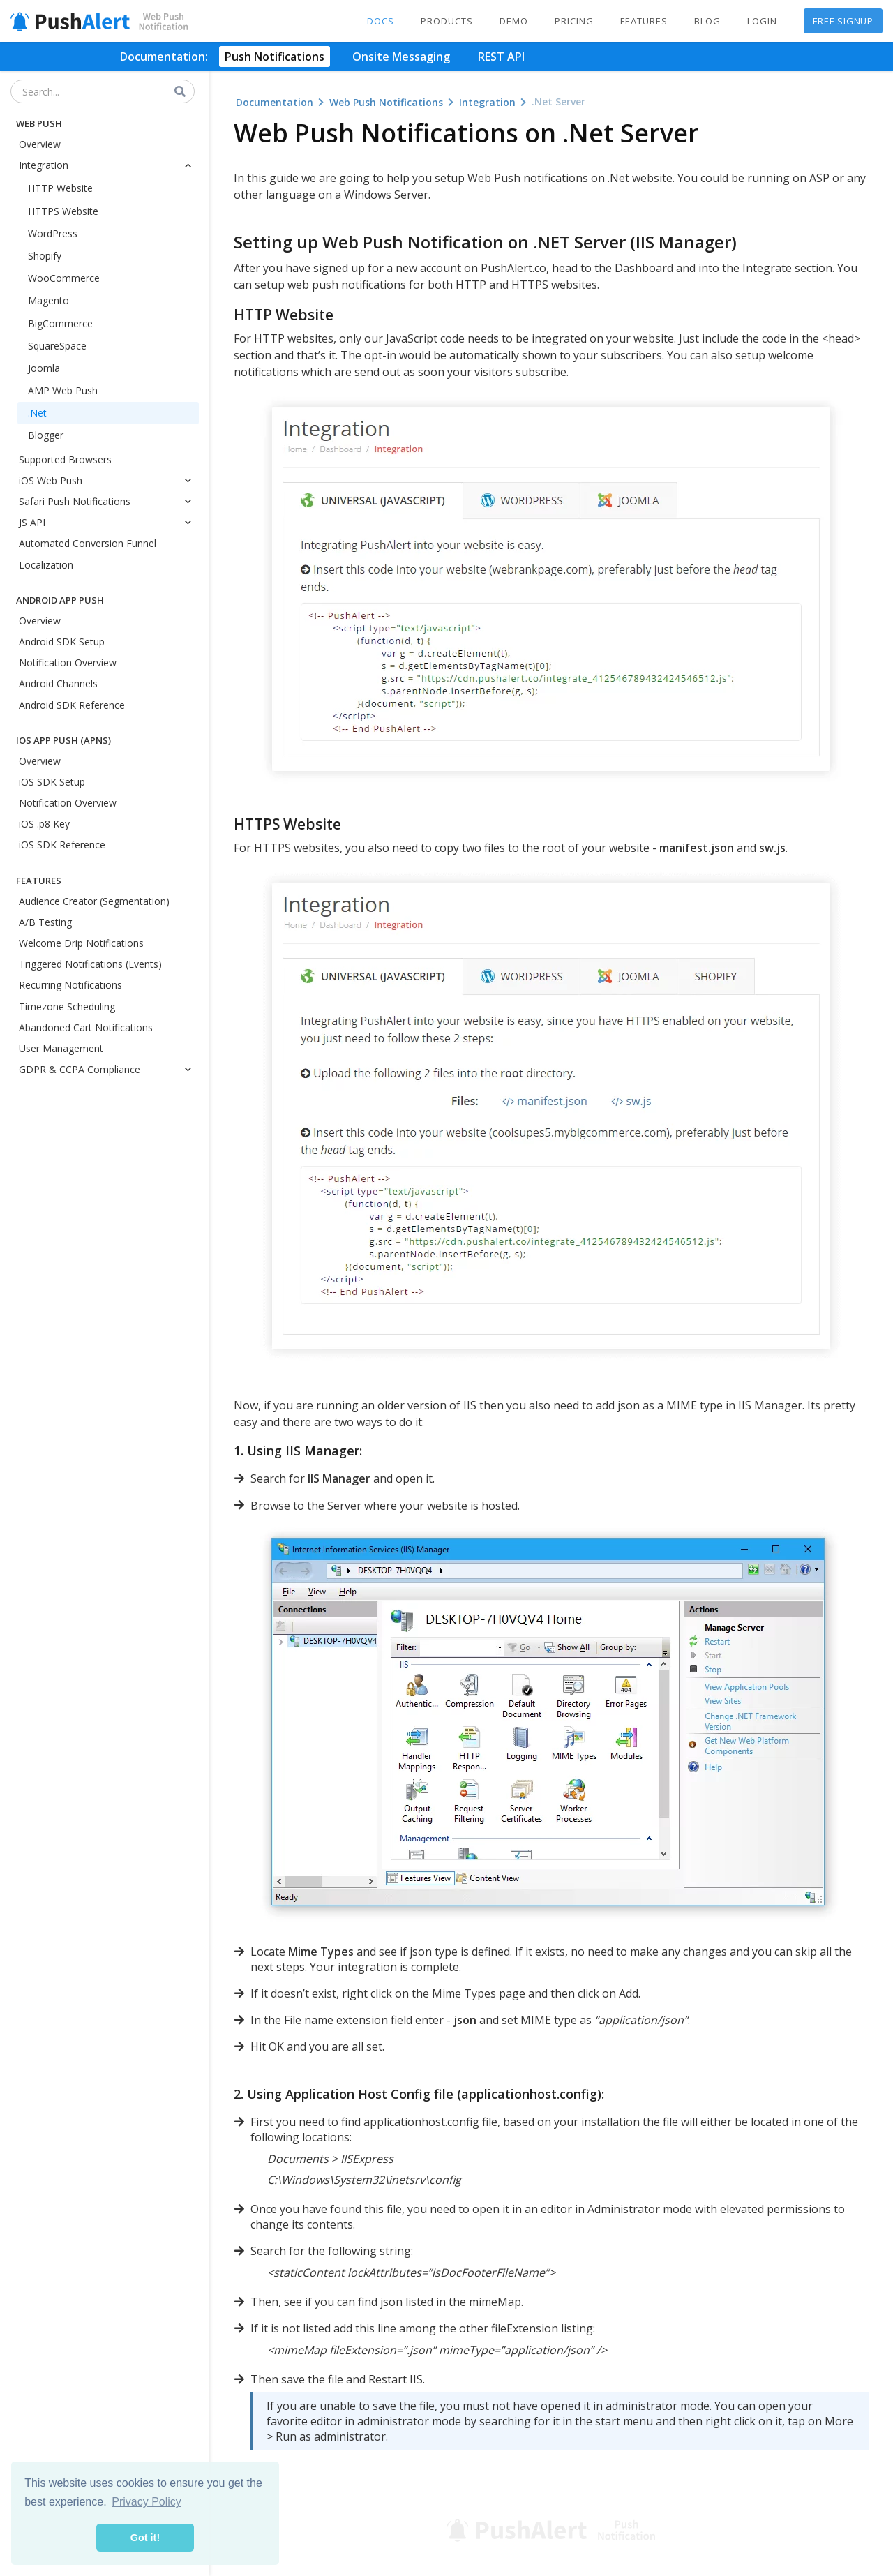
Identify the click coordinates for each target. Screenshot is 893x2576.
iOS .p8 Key (44, 823)
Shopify (44, 255)
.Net (37, 412)
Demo (514, 21)
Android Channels (58, 683)
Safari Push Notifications (109, 501)
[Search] (181, 92)
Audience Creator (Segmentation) (94, 901)
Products (447, 21)
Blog (707, 21)
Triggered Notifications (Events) (90, 964)
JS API (109, 522)
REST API (501, 56)
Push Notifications (274, 56)
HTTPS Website (63, 211)
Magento (48, 300)
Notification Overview (68, 662)
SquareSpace (57, 345)
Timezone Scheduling (67, 1006)
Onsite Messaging (401, 56)
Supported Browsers (65, 459)
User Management (61, 1048)
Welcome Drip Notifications (81, 943)
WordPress (52, 233)
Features (644, 21)
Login (762, 21)
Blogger (45, 435)
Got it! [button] (145, 2537)
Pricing (574, 21)
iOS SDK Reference (62, 844)
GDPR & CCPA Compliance (109, 1069)
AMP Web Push (63, 390)
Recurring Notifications (70, 984)
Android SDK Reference (72, 705)
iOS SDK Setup (52, 781)
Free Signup (843, 21)
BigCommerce (60, 323)
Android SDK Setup (62, 641)
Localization (46, 564)
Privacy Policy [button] (146, 2502)
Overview (40, 144)
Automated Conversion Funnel (87, 543)
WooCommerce (64, 278)
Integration (109, 165)
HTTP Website (60, 188)
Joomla (44, 368)
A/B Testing (45, 922)
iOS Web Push (109, 480)
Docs (380, 21)
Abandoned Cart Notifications (86, 1027)
